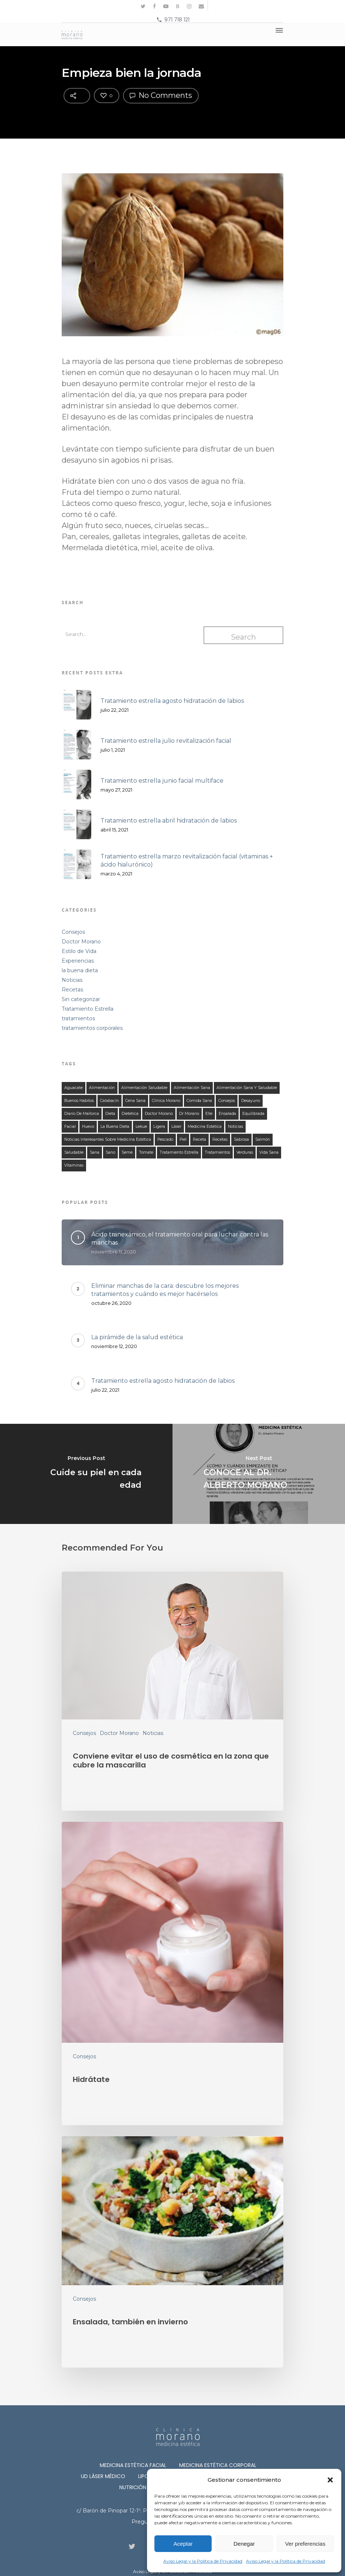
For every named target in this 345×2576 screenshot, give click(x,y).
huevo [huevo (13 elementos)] (88, 1126)
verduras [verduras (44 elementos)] (244, 1152)
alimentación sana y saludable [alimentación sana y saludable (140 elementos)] (246, 1087)
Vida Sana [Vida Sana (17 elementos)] (269, 1152)
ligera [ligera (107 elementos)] (159, 1126)
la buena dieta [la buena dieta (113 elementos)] (114, 1126)
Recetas (72, 989)
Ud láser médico (103, 2476)
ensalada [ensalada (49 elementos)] (227, 1113)
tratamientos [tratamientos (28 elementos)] (217, 1152)
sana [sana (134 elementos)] (94, 1152)
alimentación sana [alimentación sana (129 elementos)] (192, 1087)
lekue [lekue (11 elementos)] (141, 1126)
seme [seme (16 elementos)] (127, 1152)
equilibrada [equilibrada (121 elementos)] (253, 1113)
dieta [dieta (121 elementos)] (110, 1113)
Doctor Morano (81, 941)
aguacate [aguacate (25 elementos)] (73, 1087)
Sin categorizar (81, 999)
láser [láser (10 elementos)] (176, 1126)
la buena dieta (80, 970)
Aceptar (183, 2544)
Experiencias (78, 960)
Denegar (244, 2544)
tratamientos (78, 1018)
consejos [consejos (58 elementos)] (226, 1100)
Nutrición (132, 2487)
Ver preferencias (305, 2544)
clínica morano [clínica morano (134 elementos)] (166, 1100)
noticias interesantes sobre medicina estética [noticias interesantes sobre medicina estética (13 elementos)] (107, 1139)
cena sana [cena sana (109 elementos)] (135, 1100)
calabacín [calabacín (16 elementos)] (109, 1100)
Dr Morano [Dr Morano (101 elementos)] (189, 1113)
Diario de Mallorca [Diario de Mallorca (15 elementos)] (81, 1113)
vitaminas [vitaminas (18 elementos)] (73, 1165)
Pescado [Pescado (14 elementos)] (165, 1139)
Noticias (72, 980)
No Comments (161, 95)
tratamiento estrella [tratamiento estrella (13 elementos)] (179, 1152)
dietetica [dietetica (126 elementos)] (130, 1113)
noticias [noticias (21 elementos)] (235, 1126)
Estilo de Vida (79, 951)
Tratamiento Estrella (87, 1008)
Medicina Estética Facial (133, 2465)
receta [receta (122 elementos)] (199, 1139)
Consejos (73, 932)
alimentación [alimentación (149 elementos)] (102, 1087)
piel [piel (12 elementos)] (183, 1139)
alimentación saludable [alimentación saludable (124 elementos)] (144, 1087)
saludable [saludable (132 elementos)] (73, 1152)
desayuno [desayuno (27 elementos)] (250, 1100)
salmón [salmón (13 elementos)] (262, 1139)
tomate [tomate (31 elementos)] (146, 1152)
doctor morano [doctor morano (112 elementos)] (159, 1113)
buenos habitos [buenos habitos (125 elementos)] (79, 1100)
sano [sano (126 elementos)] (110, 1152)
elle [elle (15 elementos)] (208, 1113)
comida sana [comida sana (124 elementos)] (199, 1100)
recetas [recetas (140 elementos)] (220, 1139)
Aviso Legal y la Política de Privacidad (202, 2561)
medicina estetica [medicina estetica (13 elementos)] (205, 1126)
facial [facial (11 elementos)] (70, 1126)
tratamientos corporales (92, 1028)
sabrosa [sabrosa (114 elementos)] (241, 1139)
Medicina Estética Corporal (217, 2465)
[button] (330, 2480)
